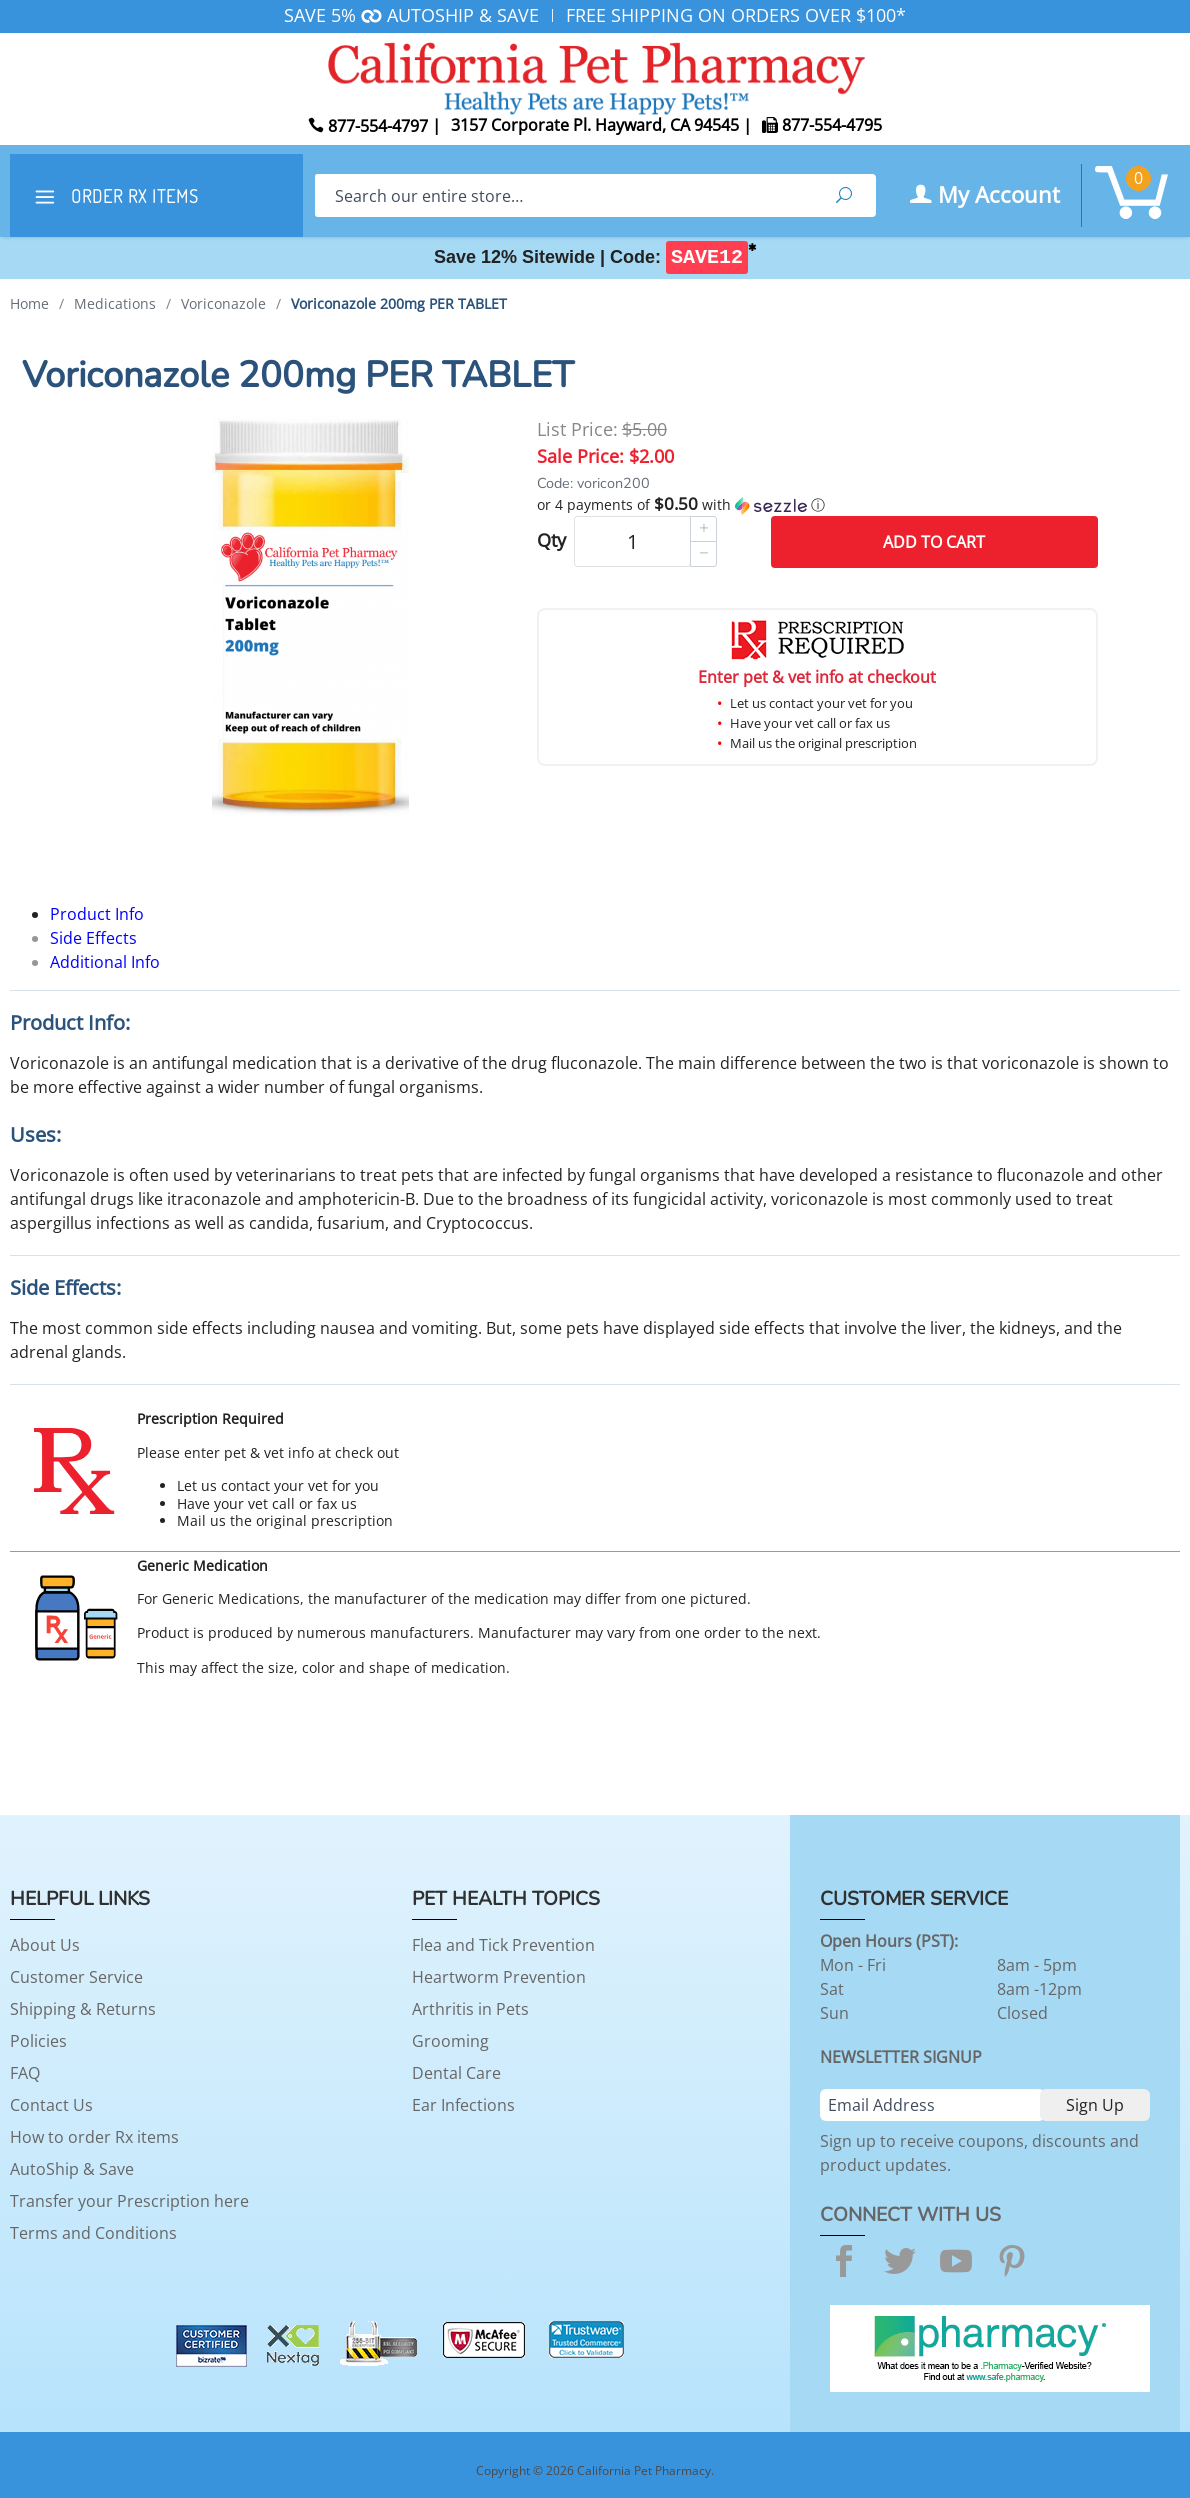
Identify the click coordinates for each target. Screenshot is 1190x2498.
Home (29, 303)
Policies (38, 2041)
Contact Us (51, 2105)
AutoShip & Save (72, 2169)
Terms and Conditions (93, 2233)
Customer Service (76, 1977)
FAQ (25, 2073)
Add (934, 542)
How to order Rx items (94, 2137)
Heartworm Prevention (499, 1977)
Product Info (97, 914)
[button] (817, 505)
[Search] (563, 195)
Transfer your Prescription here (129, 2201)
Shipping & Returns (83, 2009)
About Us (45, 1945)
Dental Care (456, 2073)
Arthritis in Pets (470, 2009)
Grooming (450, 2041)
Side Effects (93, 938)
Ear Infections (463, 2105)
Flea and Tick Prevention (503, 1945)
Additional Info (105, 962)
